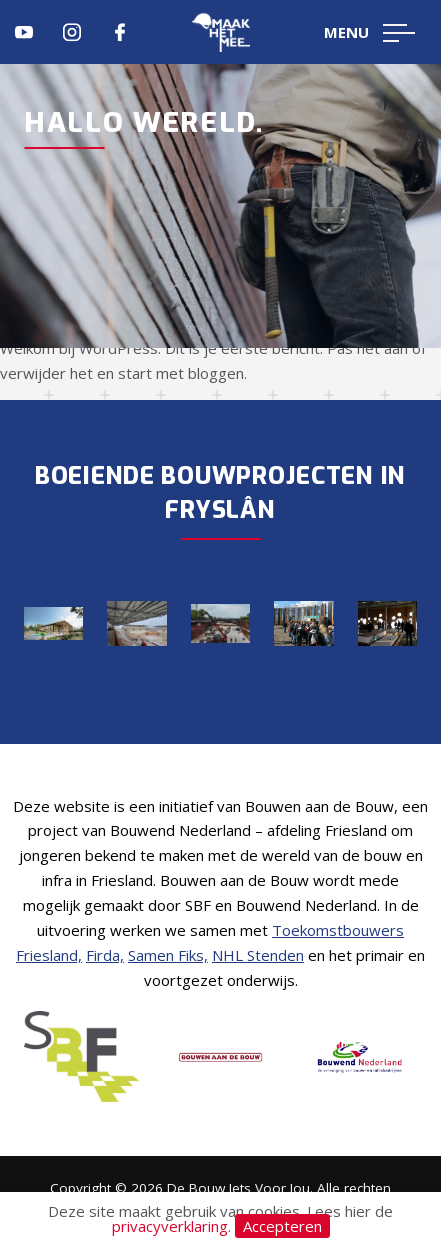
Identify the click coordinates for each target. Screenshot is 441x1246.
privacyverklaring (170, 1226)
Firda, (105, 955)
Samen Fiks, (168, 955)
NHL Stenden (258, 955)
